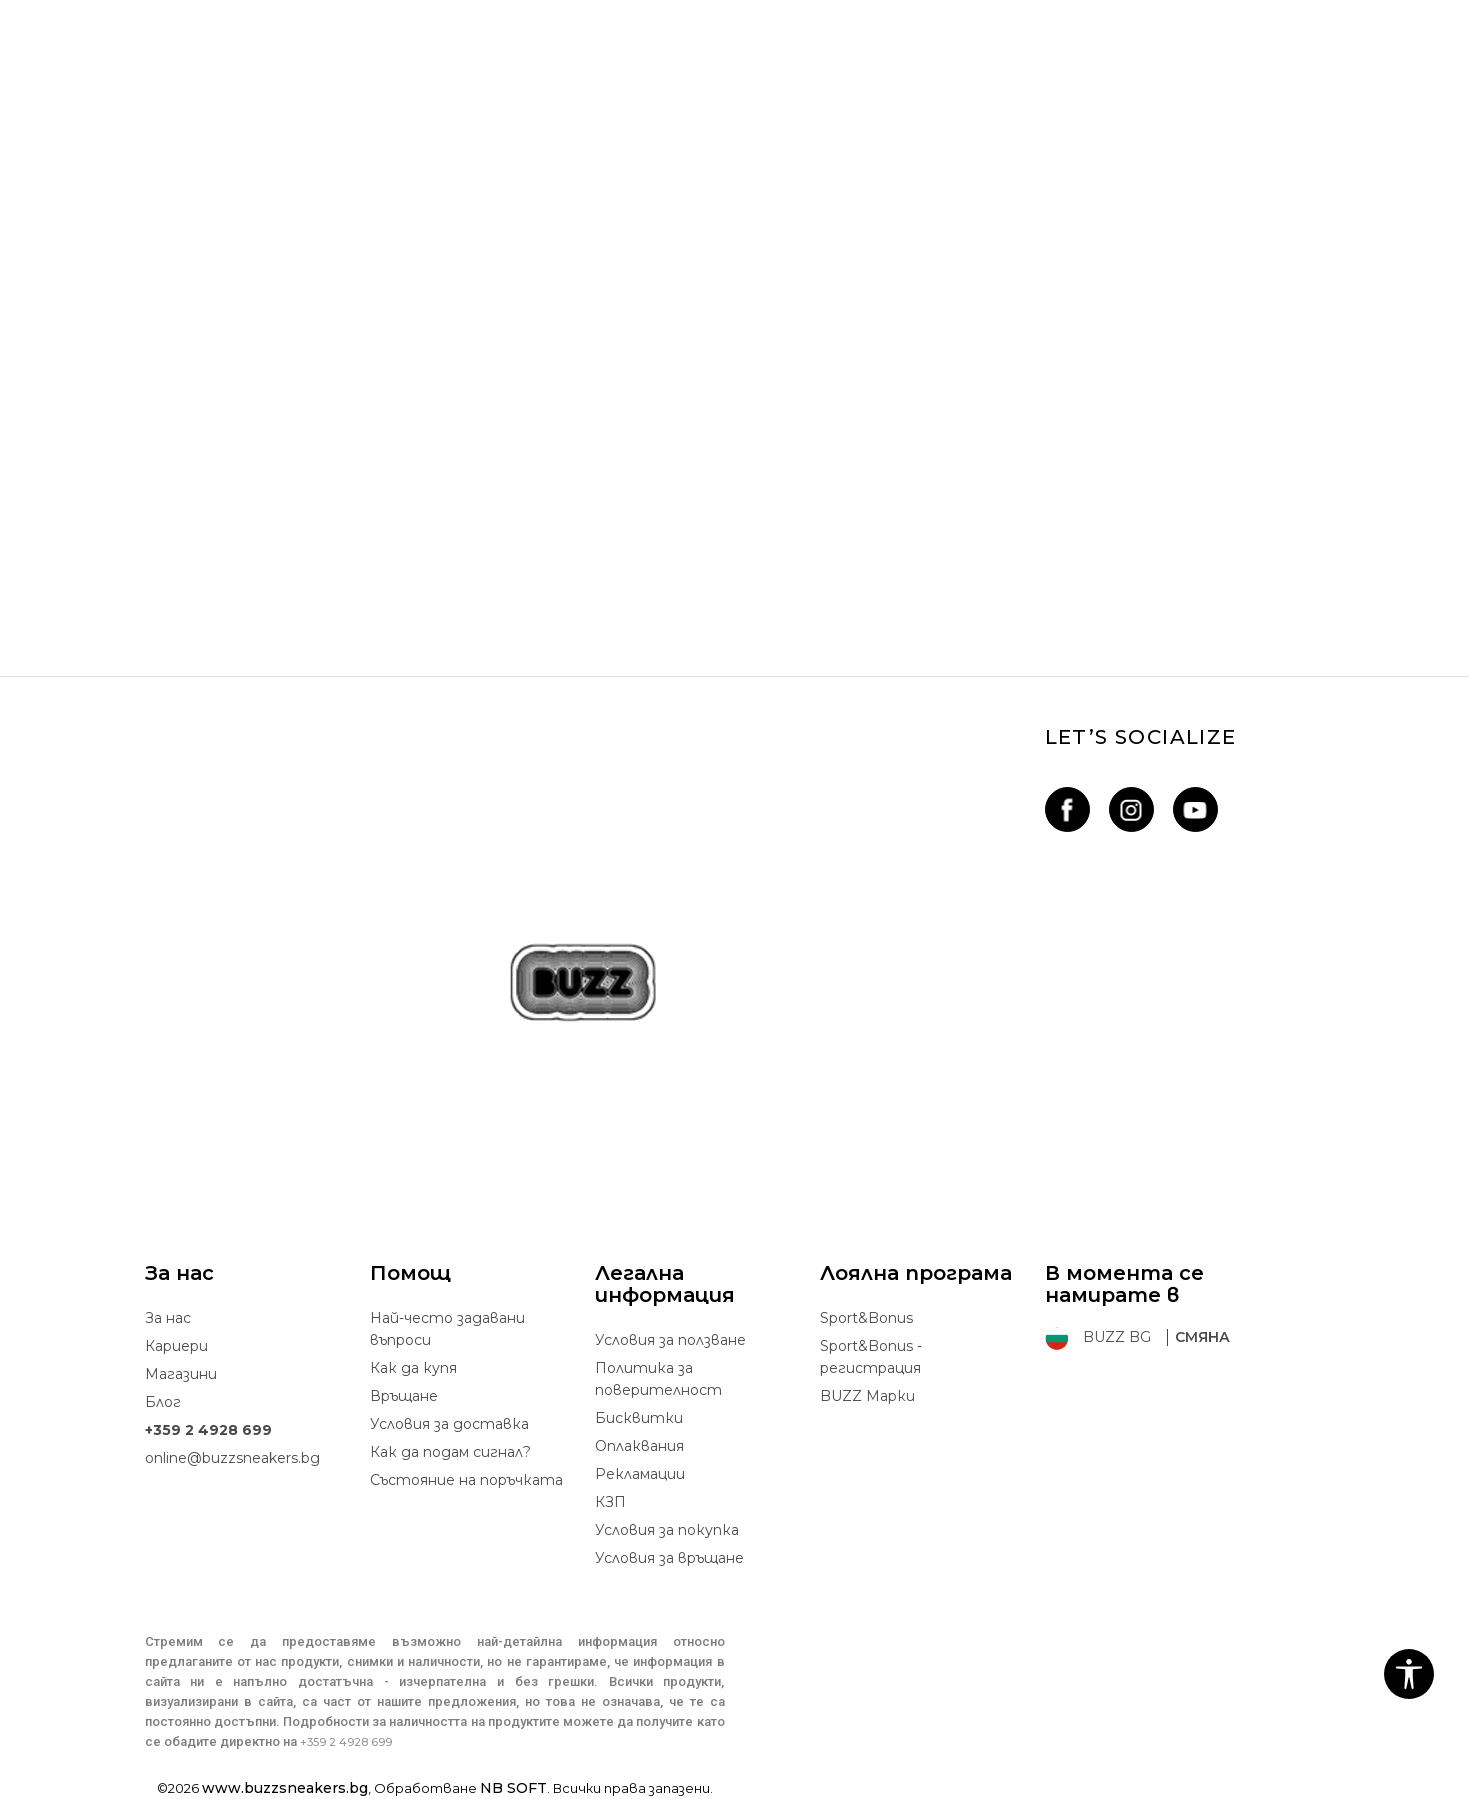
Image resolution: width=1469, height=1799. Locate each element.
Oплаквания (639, 1446)
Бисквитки (639, 1418)
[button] (1409, 1674)
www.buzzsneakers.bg (285, 1788)
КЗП (610, 1502)
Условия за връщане (669, 1558)
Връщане (404, 1396)
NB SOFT (513, 1788)
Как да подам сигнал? (450, 1452)
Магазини (181, 1374)
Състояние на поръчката (466, 1480)
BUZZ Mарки (867, 1396)
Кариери (176, 1346)
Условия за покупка (667, 1530)
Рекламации (640, 1474)
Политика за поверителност (658, 1379)
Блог (163, 1402)
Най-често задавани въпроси (447, 1329)
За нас (168, 1318)
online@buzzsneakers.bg (232, 1458)
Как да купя (413, 1368)
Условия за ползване (670, 1340)
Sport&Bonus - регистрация (871, 1357)
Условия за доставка (449, 1424)
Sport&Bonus (866, 1318)
